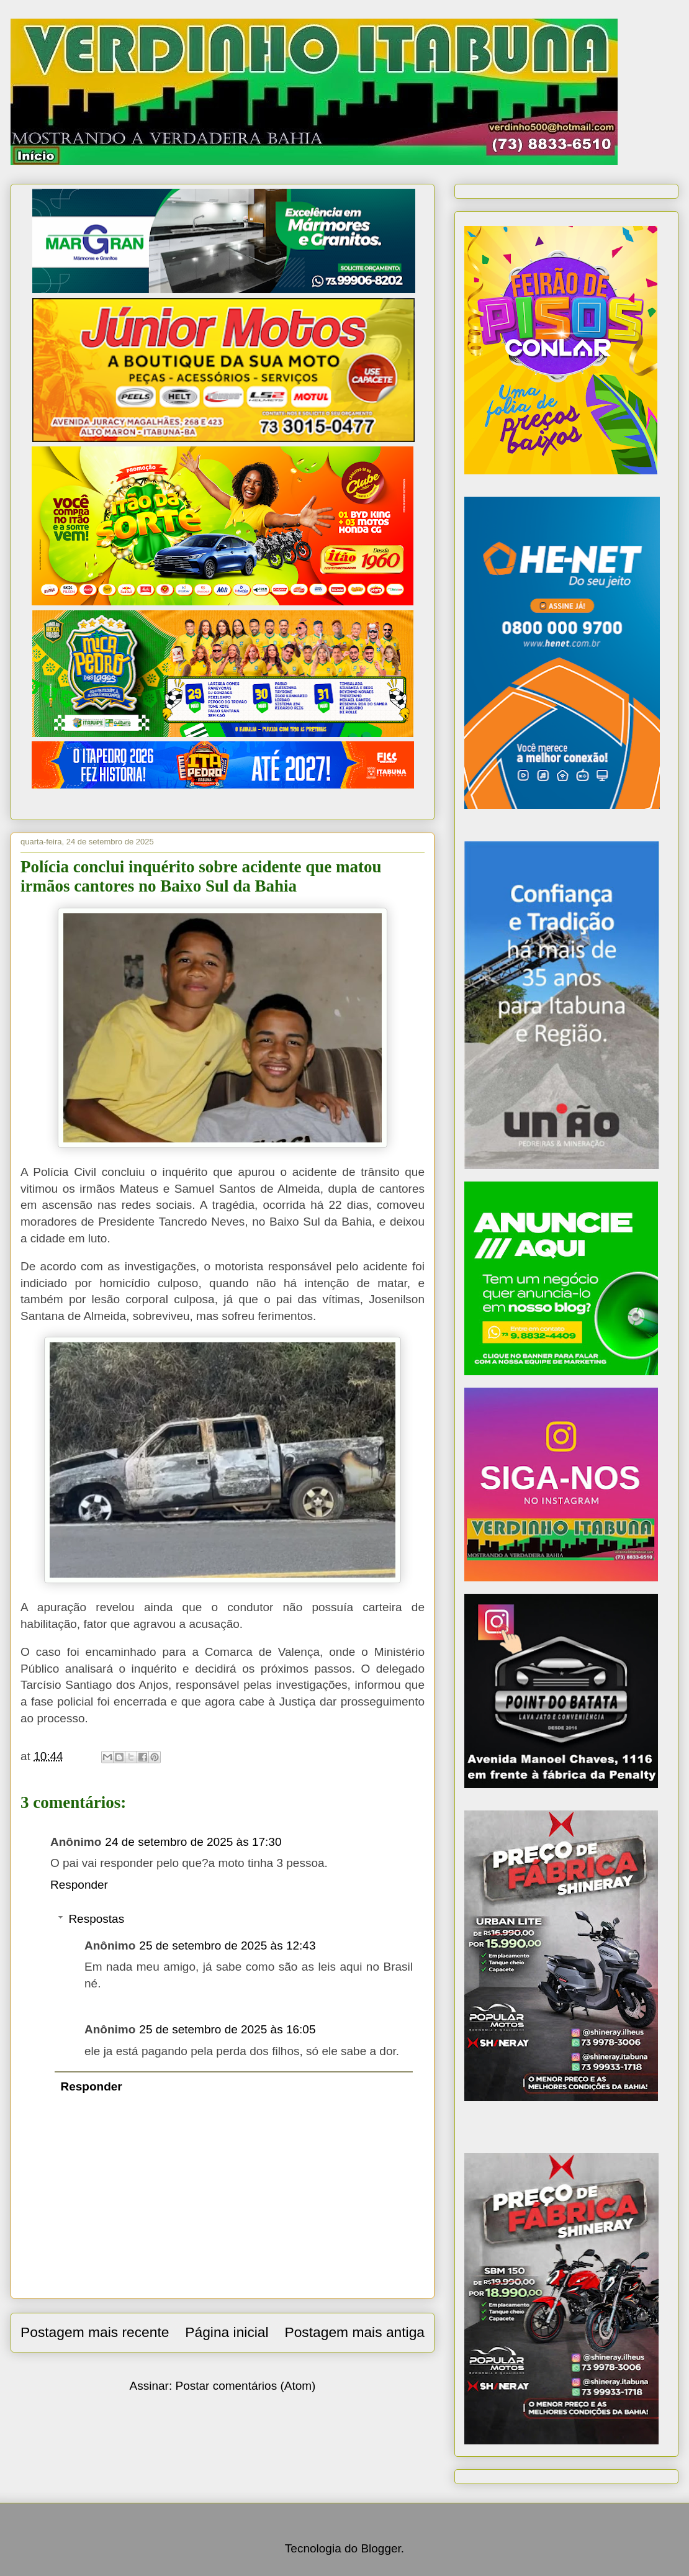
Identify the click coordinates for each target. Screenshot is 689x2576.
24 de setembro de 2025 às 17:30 (193, 1841)
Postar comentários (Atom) (245, 2385)
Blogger (380, 2548)
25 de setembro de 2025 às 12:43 (227, 1945)
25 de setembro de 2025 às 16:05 (227, 2029)
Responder (79, 1884)
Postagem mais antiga (354, 2332)
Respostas (96, 1918)
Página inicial (226, 2332)
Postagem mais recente (94, 2332)
